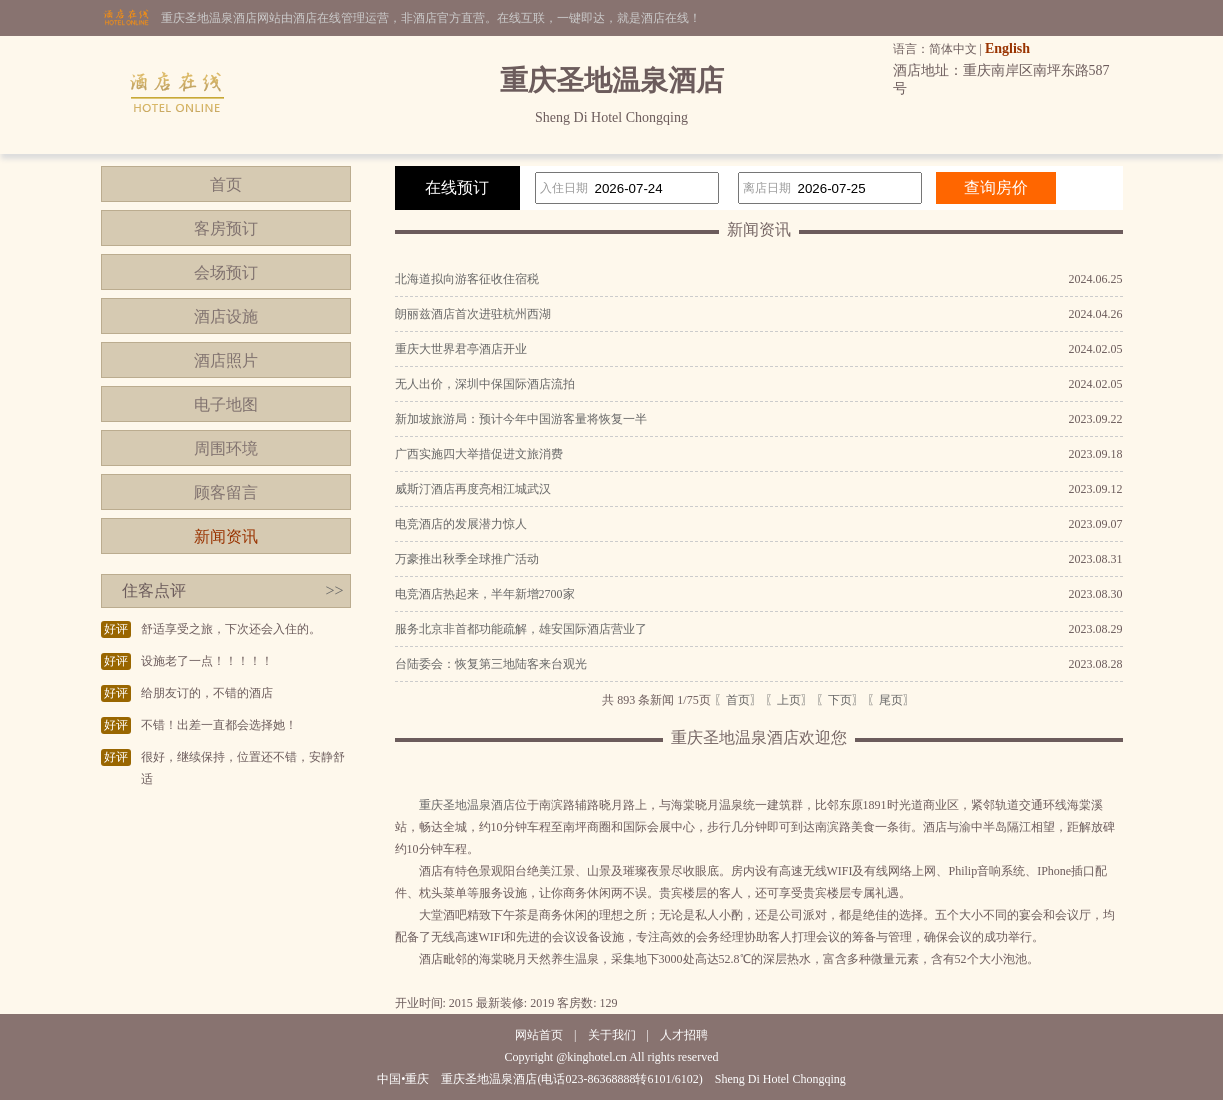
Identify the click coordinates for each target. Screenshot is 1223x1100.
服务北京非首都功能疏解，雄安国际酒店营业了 (521, 629)
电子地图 (226, 404)
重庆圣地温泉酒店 (467, 805)
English (1007, 48)
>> (334, 590)
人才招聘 (684, 1035)
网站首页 (539, 1035)
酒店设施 (226, 316)
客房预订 (226, 228)
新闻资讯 (226, 536)
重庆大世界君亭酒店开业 (461, 349)
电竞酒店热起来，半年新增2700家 (485, 594)
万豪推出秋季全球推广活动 (467, 559)
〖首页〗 (738, 700)
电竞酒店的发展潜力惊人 (461, 524)
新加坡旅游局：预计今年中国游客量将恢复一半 (521, 419)
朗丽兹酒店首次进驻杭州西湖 (473, 314)
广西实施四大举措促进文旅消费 (479, 454)
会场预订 (226, 272)
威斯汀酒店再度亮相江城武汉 (473, 489)
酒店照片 (226, 360)
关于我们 (612, 1035)
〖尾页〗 (891, 700)
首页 (226, 184)
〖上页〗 (789, 700)
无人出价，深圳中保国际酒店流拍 (485, 384)
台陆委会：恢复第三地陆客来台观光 (491, 664)
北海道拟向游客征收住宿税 (467, 279)
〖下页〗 (840, 700)
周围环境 (226, 448)
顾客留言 (226, 492)
